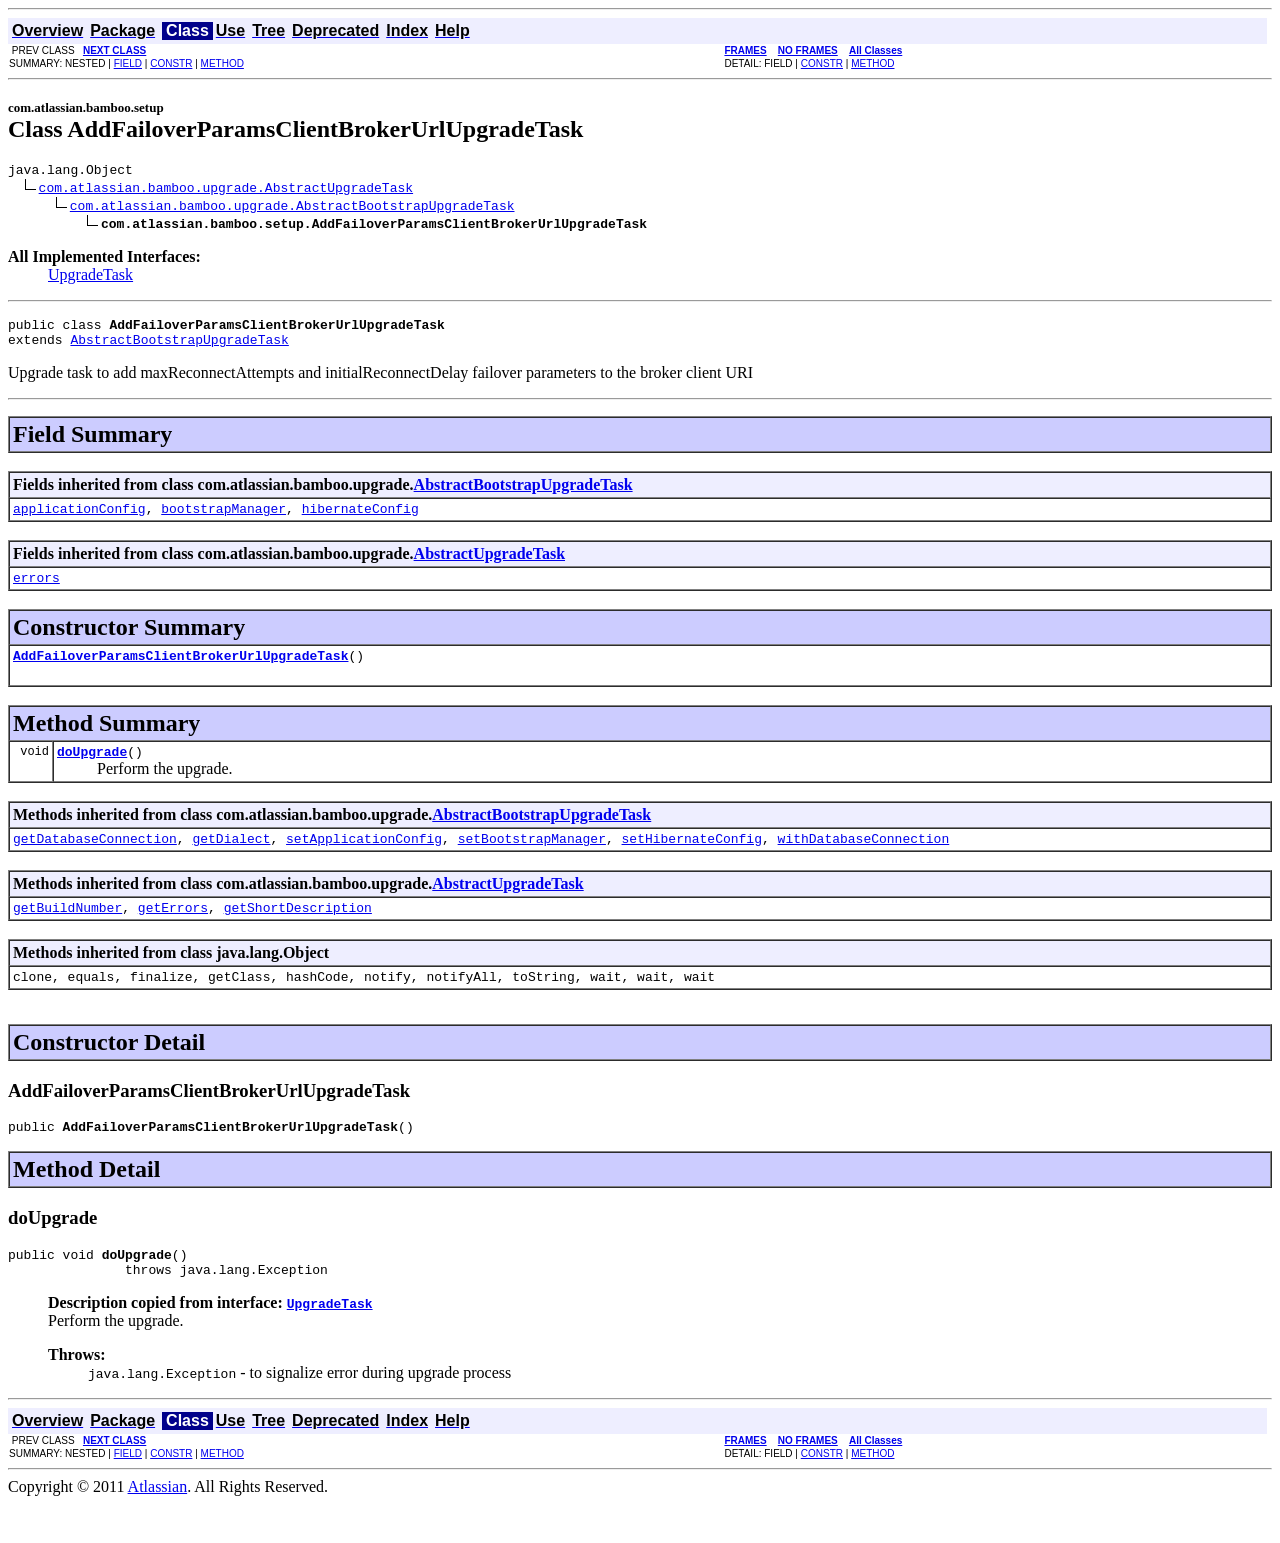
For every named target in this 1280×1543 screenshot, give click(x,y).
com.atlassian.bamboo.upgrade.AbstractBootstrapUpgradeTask (292, 208)
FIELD (128, 63)
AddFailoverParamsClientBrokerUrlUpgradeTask (180, 673)
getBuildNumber (67, 934)
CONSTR (171, 63)
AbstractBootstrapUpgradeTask (179, 348)
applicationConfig (79, 520)
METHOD (222, 63)
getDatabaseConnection (95, 862)
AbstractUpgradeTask (489, 565)
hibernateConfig (360, 520)
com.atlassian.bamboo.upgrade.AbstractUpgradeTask (226, 190)
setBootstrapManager (532, 862)
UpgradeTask (90, 277)
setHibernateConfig (691, 862)
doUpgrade (92, 772)
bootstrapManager (223, 520)
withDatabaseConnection (864, 862)
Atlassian (158, 1525)
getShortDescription (298, 934)
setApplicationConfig (364, 862)
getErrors (173, 934)
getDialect (231, 862)
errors (36, 592)
